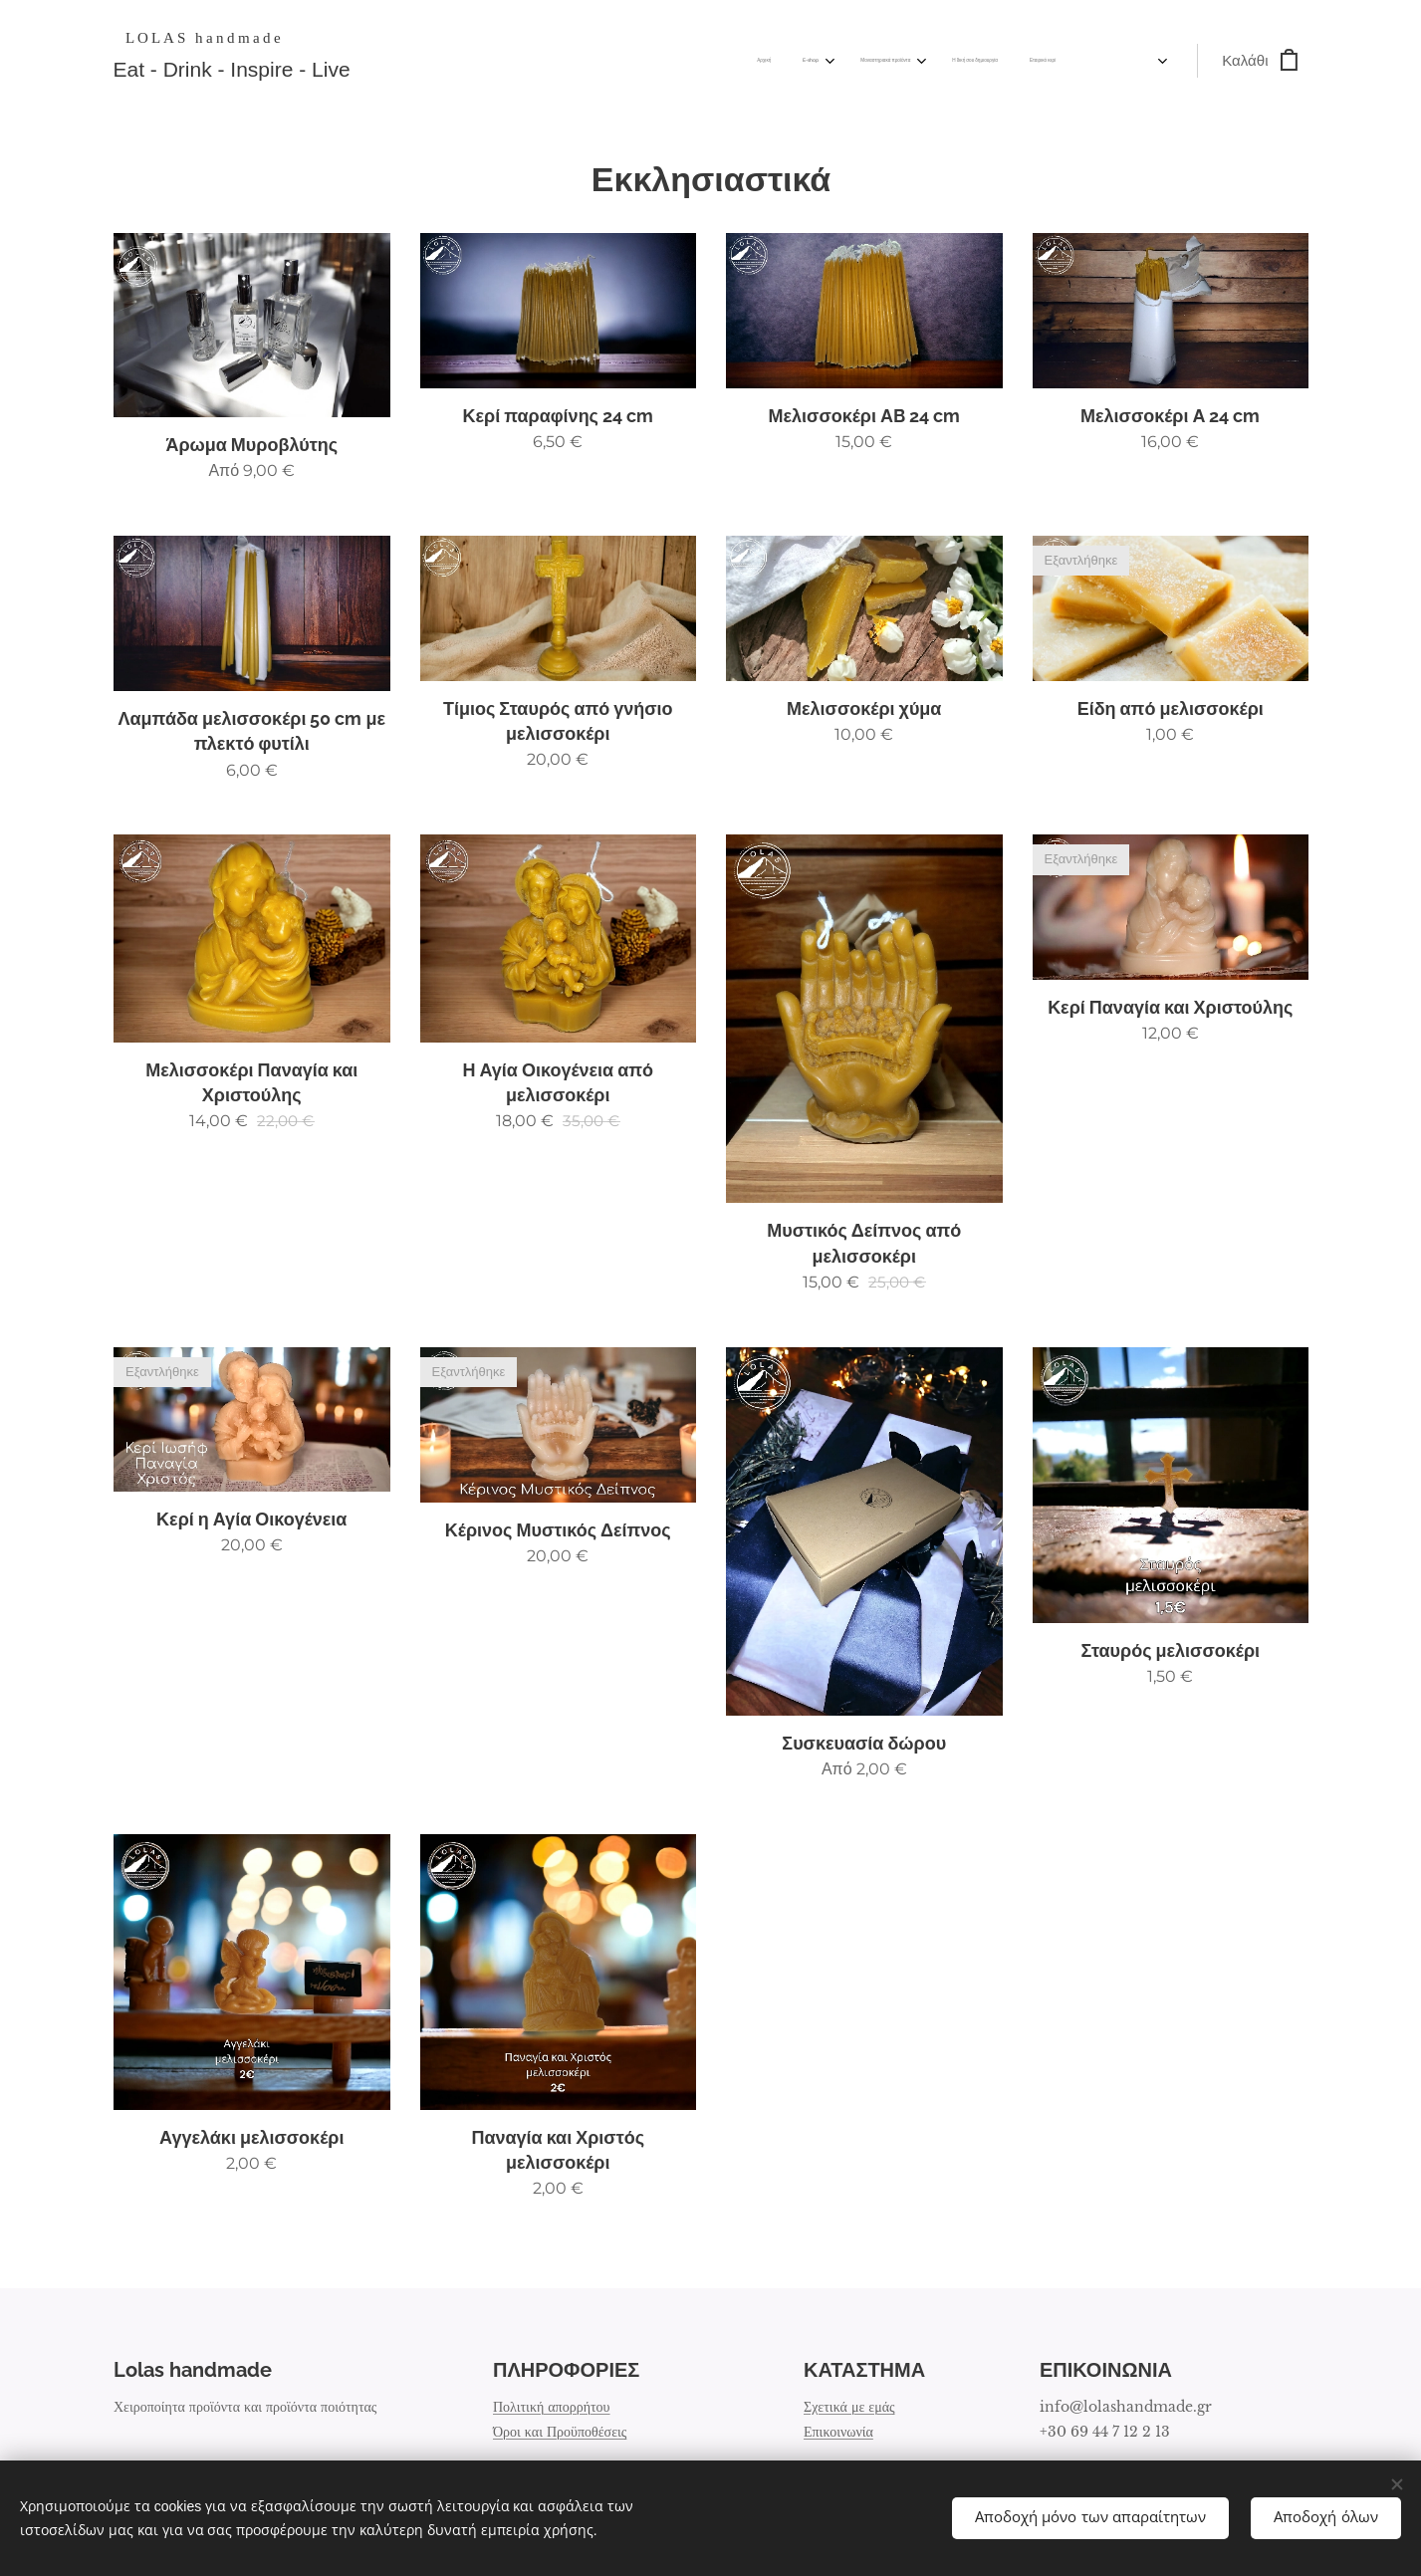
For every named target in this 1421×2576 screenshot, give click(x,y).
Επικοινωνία (838, 2432)
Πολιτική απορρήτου (551, 2407)
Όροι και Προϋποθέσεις (559, 2432)
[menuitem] (828, 61)
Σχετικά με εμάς (849, 2407)
